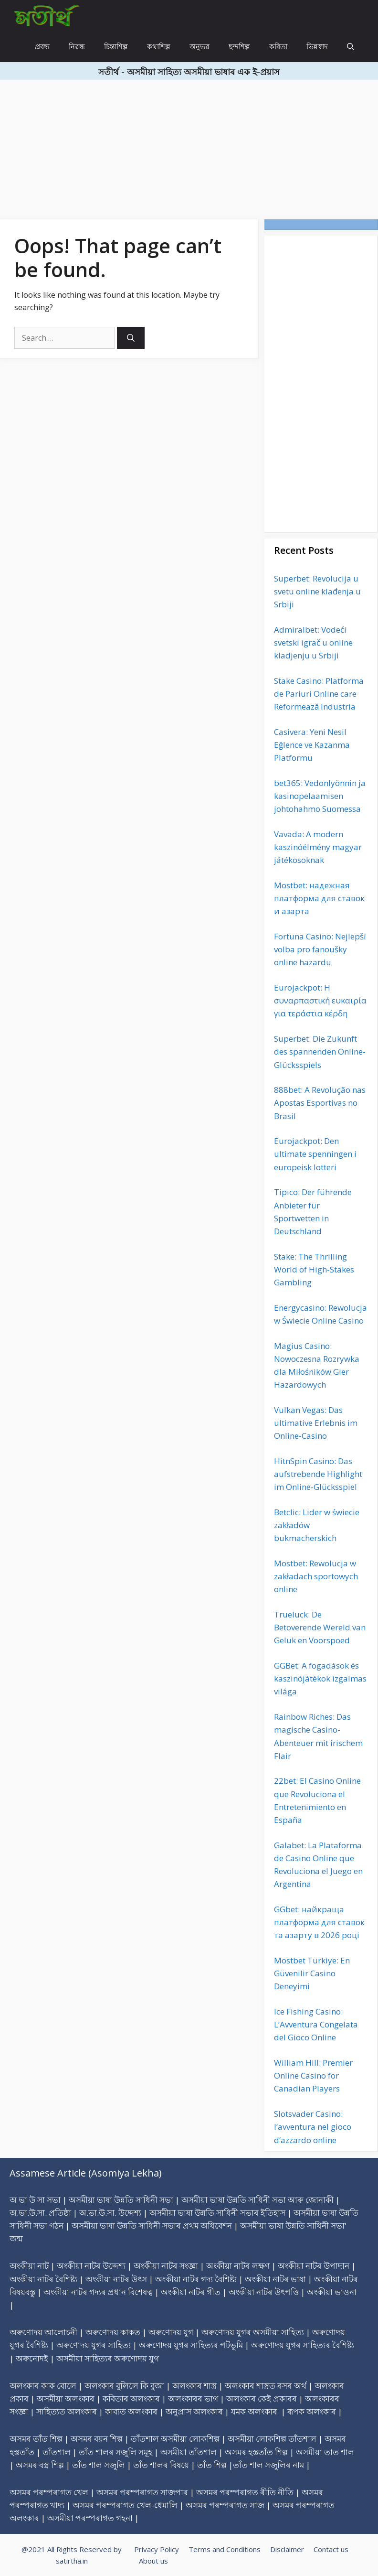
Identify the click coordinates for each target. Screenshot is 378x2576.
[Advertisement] (189, 147)
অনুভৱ (199, 46)
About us (153, 2560)
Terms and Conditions (225, 2549)
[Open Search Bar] (350, 46)
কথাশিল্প (158, 46)
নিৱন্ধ (77, 46)
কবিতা (278, 46)
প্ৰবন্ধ (42, 46)
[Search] (131, 338)
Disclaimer (287, 2549)
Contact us (331, 2549)
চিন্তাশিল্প (116, 46)
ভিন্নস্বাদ (317, 46)
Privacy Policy (156, 2549)
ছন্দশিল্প (239, 46)
